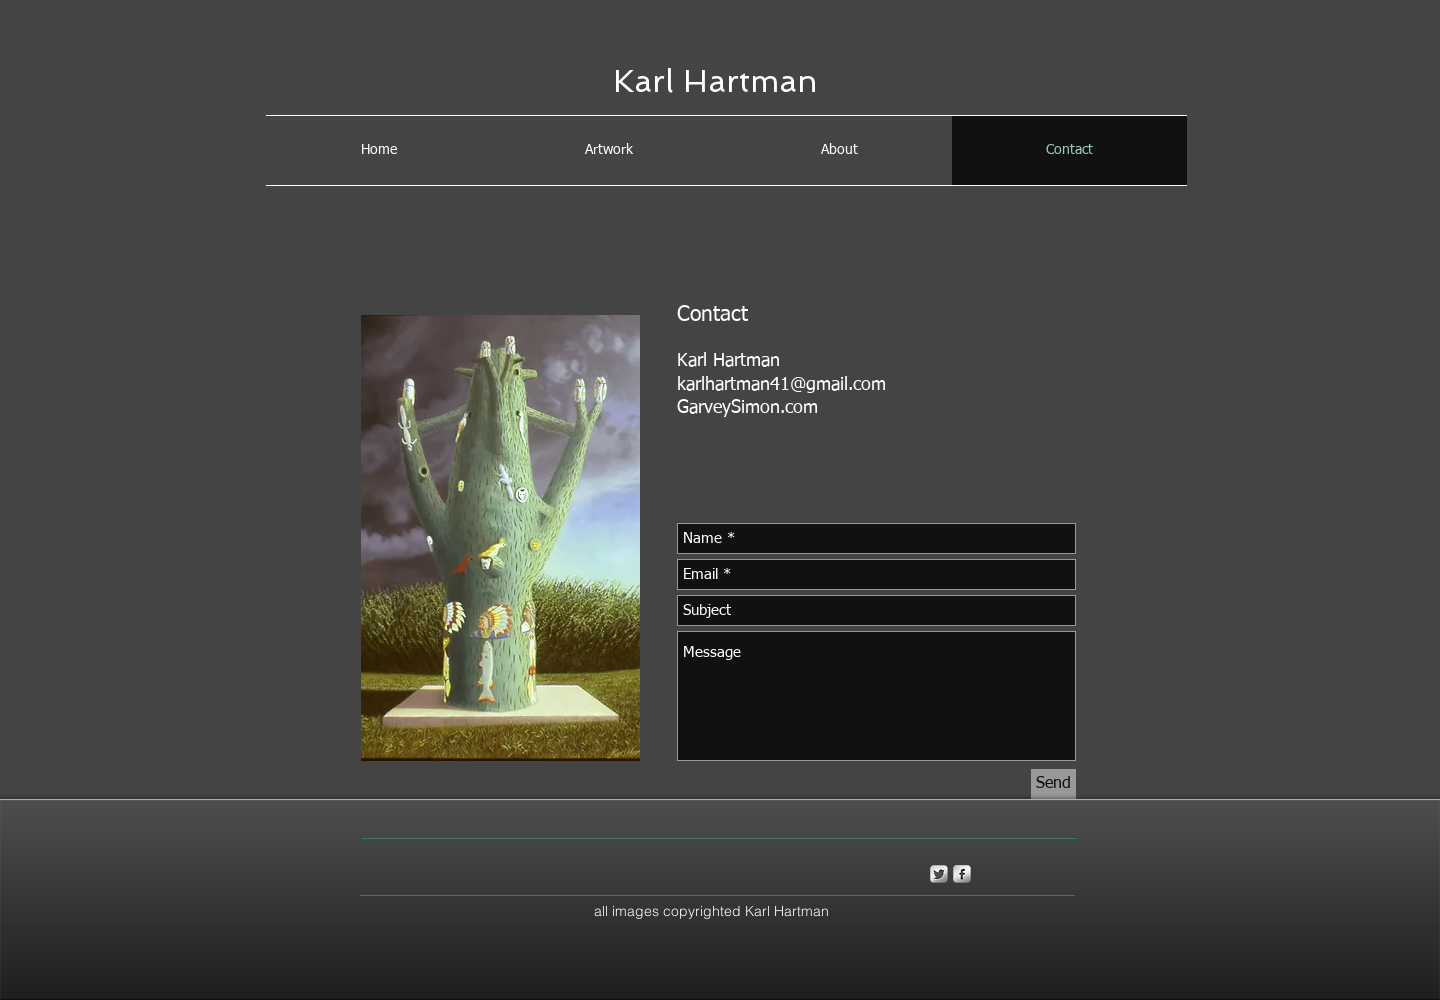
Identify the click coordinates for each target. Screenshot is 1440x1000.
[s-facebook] (962, 874)
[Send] (1053, 784)
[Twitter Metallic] (939, 874)
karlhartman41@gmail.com (781, 385)
